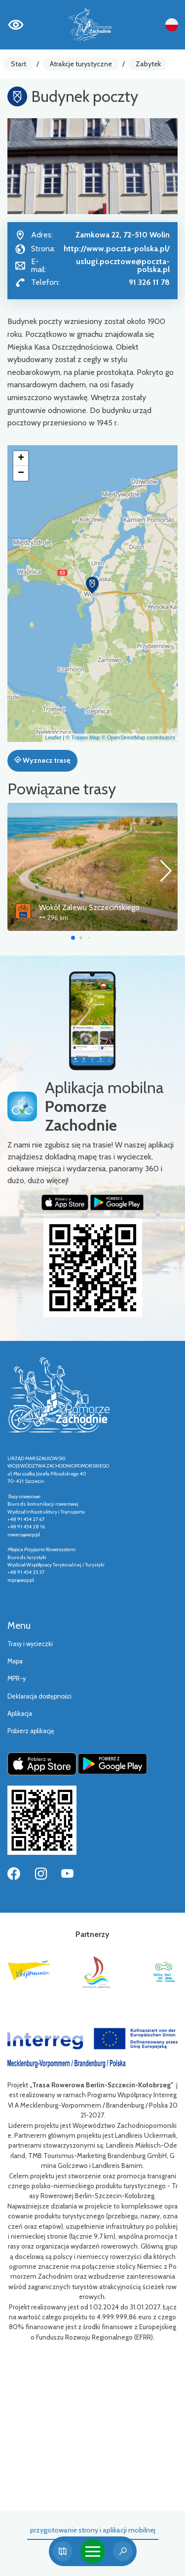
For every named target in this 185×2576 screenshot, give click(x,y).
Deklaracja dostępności (39, 1696)
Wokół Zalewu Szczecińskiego (89, 907)
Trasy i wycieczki (30, 1644)
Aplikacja (19, 1713)
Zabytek (148, 63)
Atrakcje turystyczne (81, 63)
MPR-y (16, 1678)
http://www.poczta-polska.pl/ (117, 248)
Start (18, 63)
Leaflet (53, 737)
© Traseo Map (83, 737)
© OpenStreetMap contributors (138, 737)
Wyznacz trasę (42, 760)
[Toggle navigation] (92, 2551)
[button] (92, 585)
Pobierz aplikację (30, 1731)
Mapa (15, 1661)
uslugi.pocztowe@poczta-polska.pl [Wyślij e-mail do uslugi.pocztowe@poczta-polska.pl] (123, 265)
